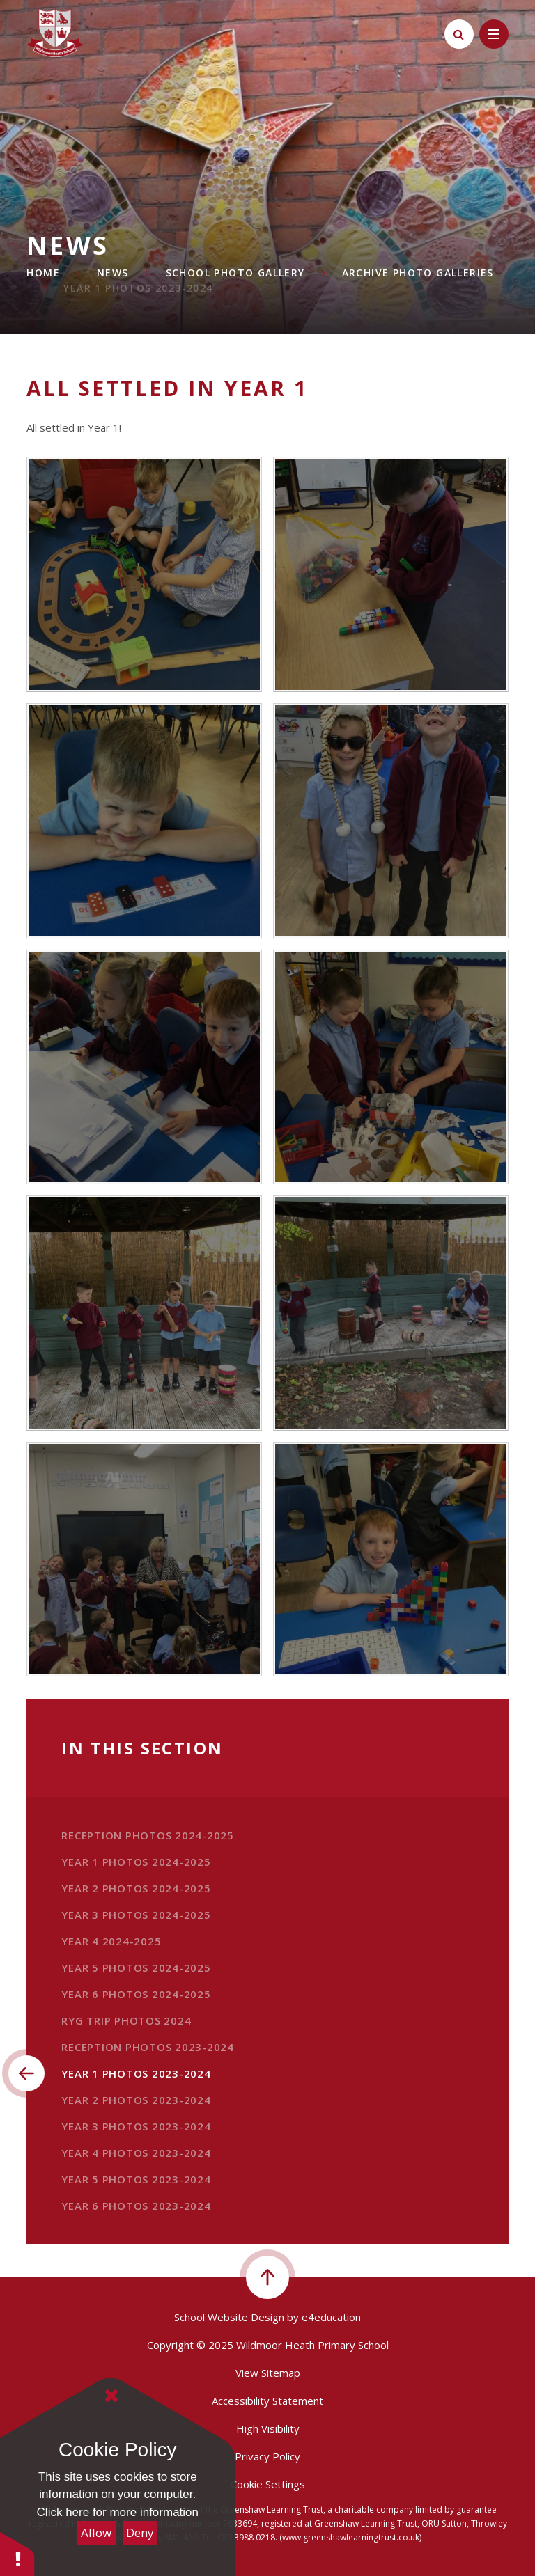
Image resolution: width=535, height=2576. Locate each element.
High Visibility (268, 2428)
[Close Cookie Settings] (111, 2395)
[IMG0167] (144, 1313)
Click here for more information (118, 2512)
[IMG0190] (390, 820)
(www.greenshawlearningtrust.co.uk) (349, 2537)
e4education (331, 2317)
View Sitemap (267, 2373)
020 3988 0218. (247, 2537)
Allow (96, 2532)
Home (43, 272)
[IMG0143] (144, 1559)
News (113, 272)
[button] (17, 2553)
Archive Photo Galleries (418, 272)
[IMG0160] (390, 1313)
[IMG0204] (144, 574)
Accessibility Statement (267, 2401)
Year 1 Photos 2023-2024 (137, 287)
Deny (140, 2532)
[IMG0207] (390, 1559)
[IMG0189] (144, 1067)
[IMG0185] (390, 1067)
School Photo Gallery (235, 272)
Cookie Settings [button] (268, 2484)
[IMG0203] (390, 574)
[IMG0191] (144, 820)
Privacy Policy (267, 2456)
